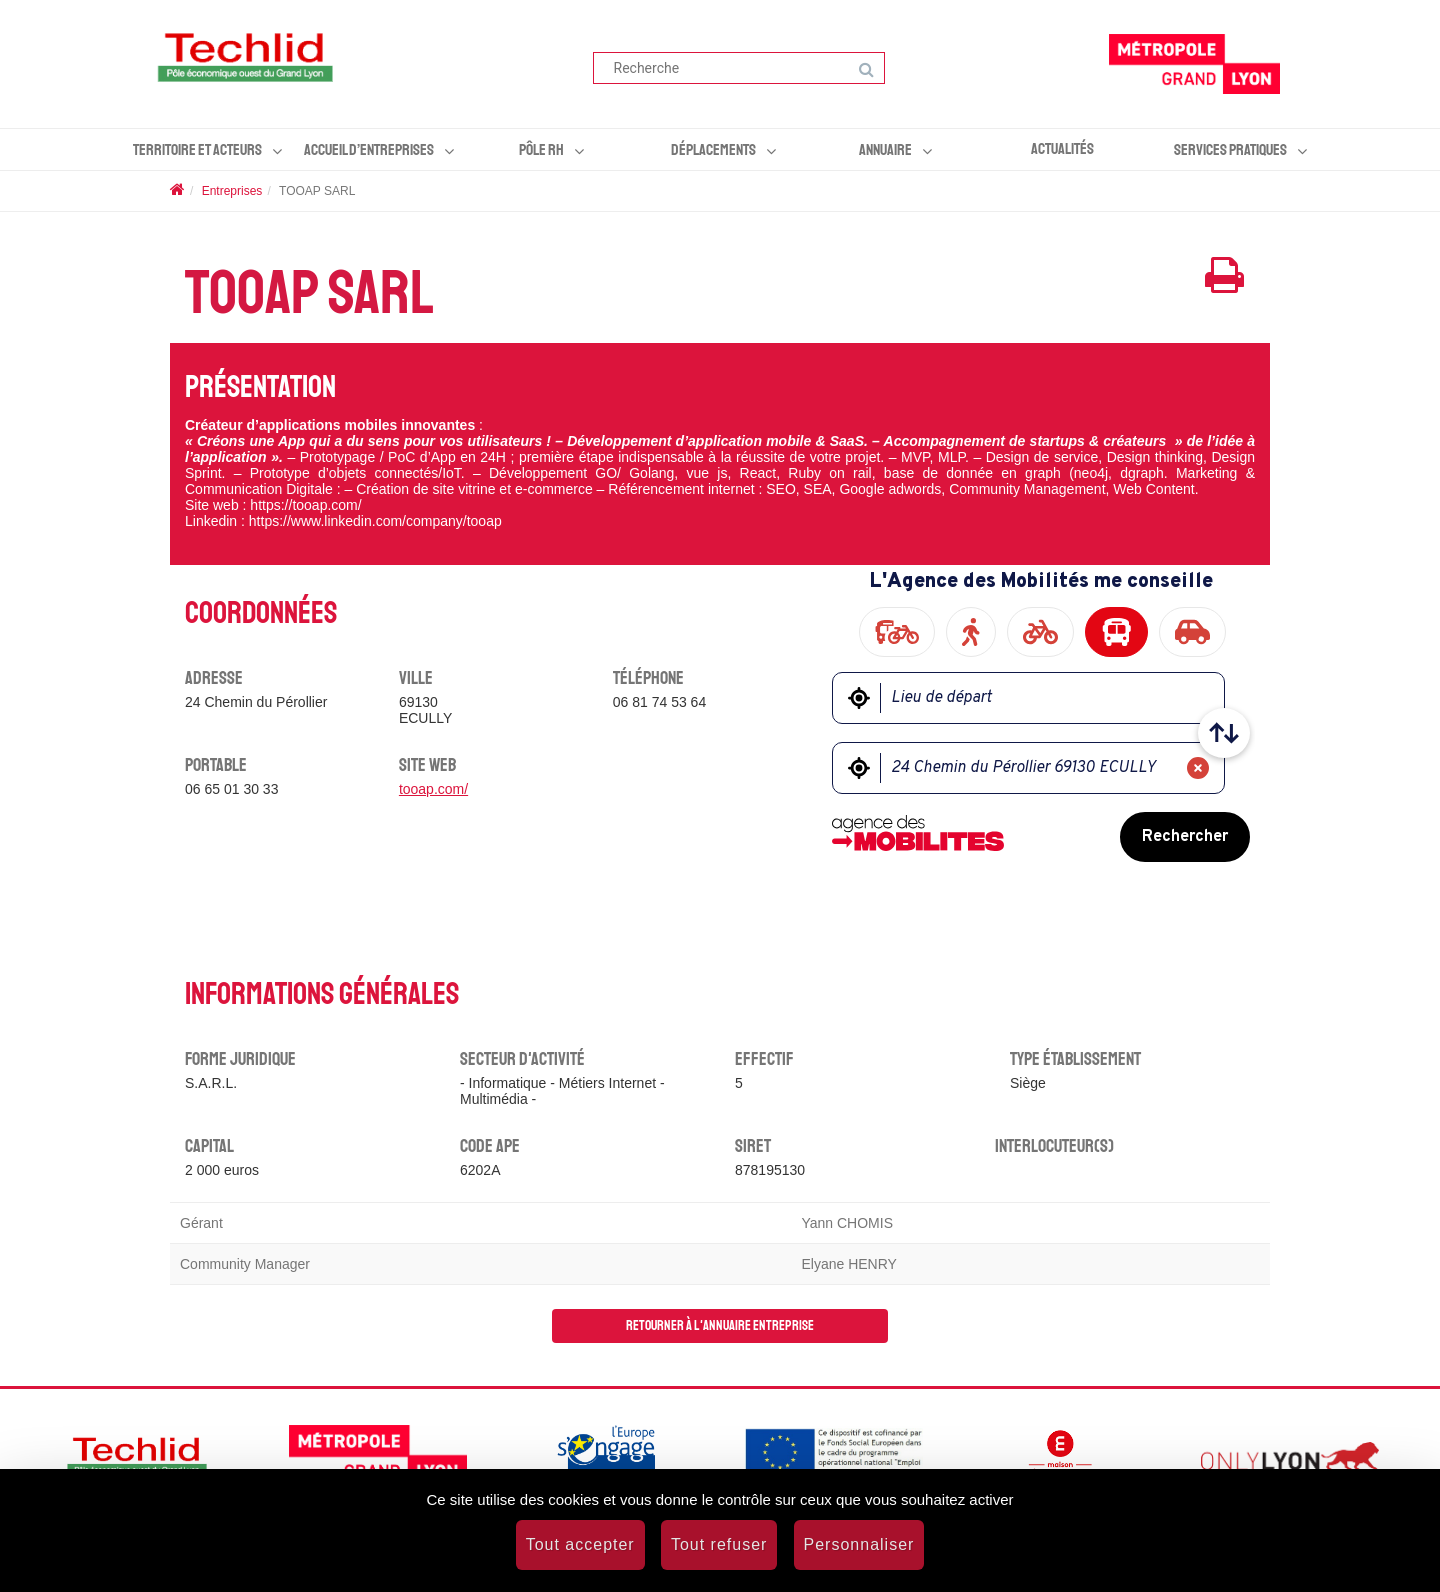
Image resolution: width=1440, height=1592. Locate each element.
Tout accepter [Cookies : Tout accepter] (580, 1544)
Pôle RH (541, 150)
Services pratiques (1230, 150)
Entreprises (232, 191)
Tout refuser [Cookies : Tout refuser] (719, 1544)
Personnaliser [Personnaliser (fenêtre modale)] (859, 1544)
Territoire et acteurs (197, 150)
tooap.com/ (433, 789)
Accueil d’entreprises (369, 150)
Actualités (1062, 149)
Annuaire (885, 150)
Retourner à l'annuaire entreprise (720, 1325)
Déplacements (713, 150)
